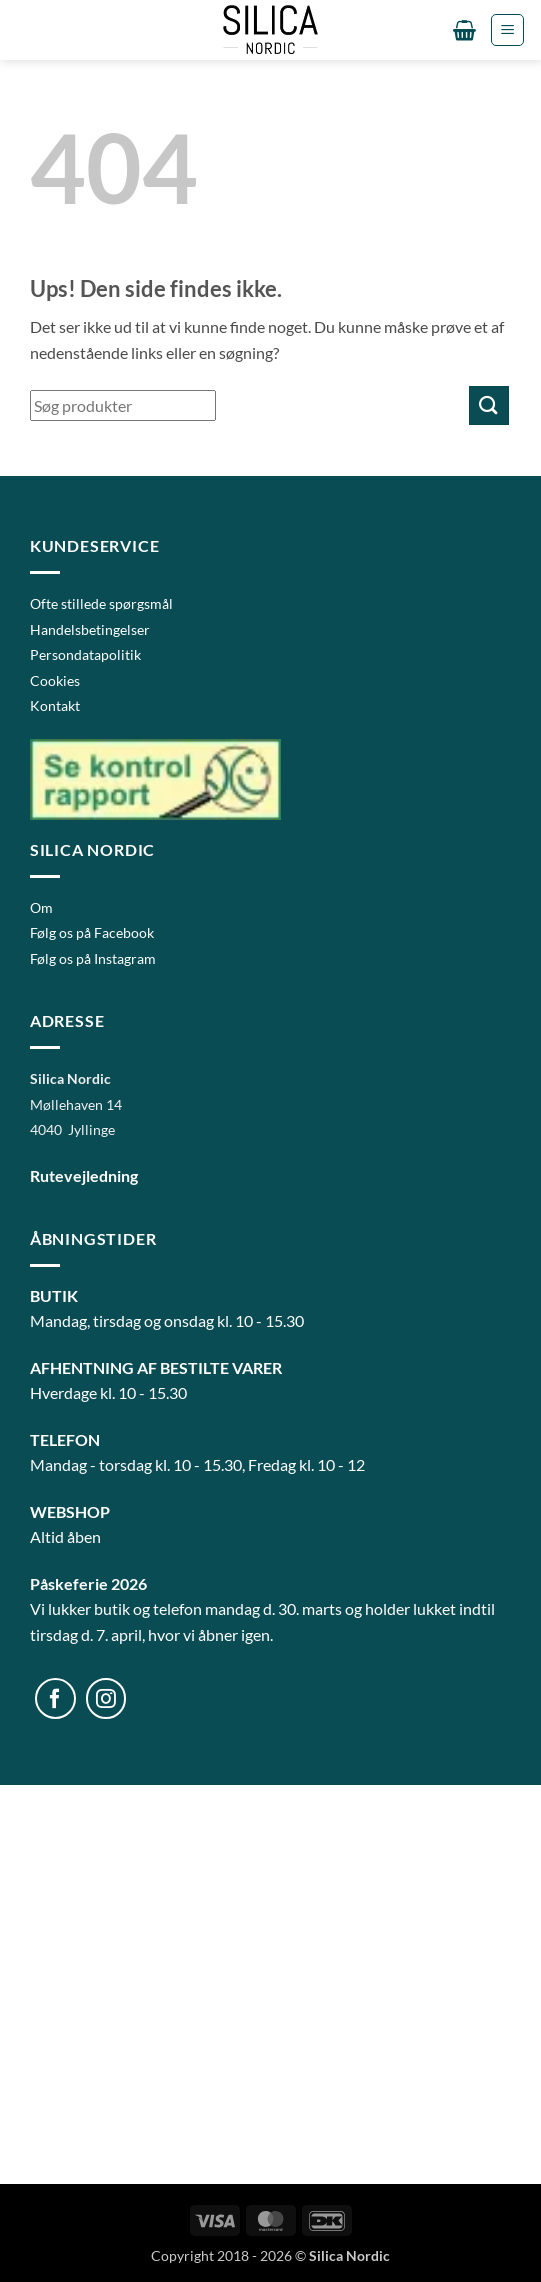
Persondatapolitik (85, 654)
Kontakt (55, 705)
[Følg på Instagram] (106, 1698)
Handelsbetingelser (90, 629)
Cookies (55, 680)
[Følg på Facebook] (55, 1698)
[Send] (489, 405)
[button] (464, 30)
